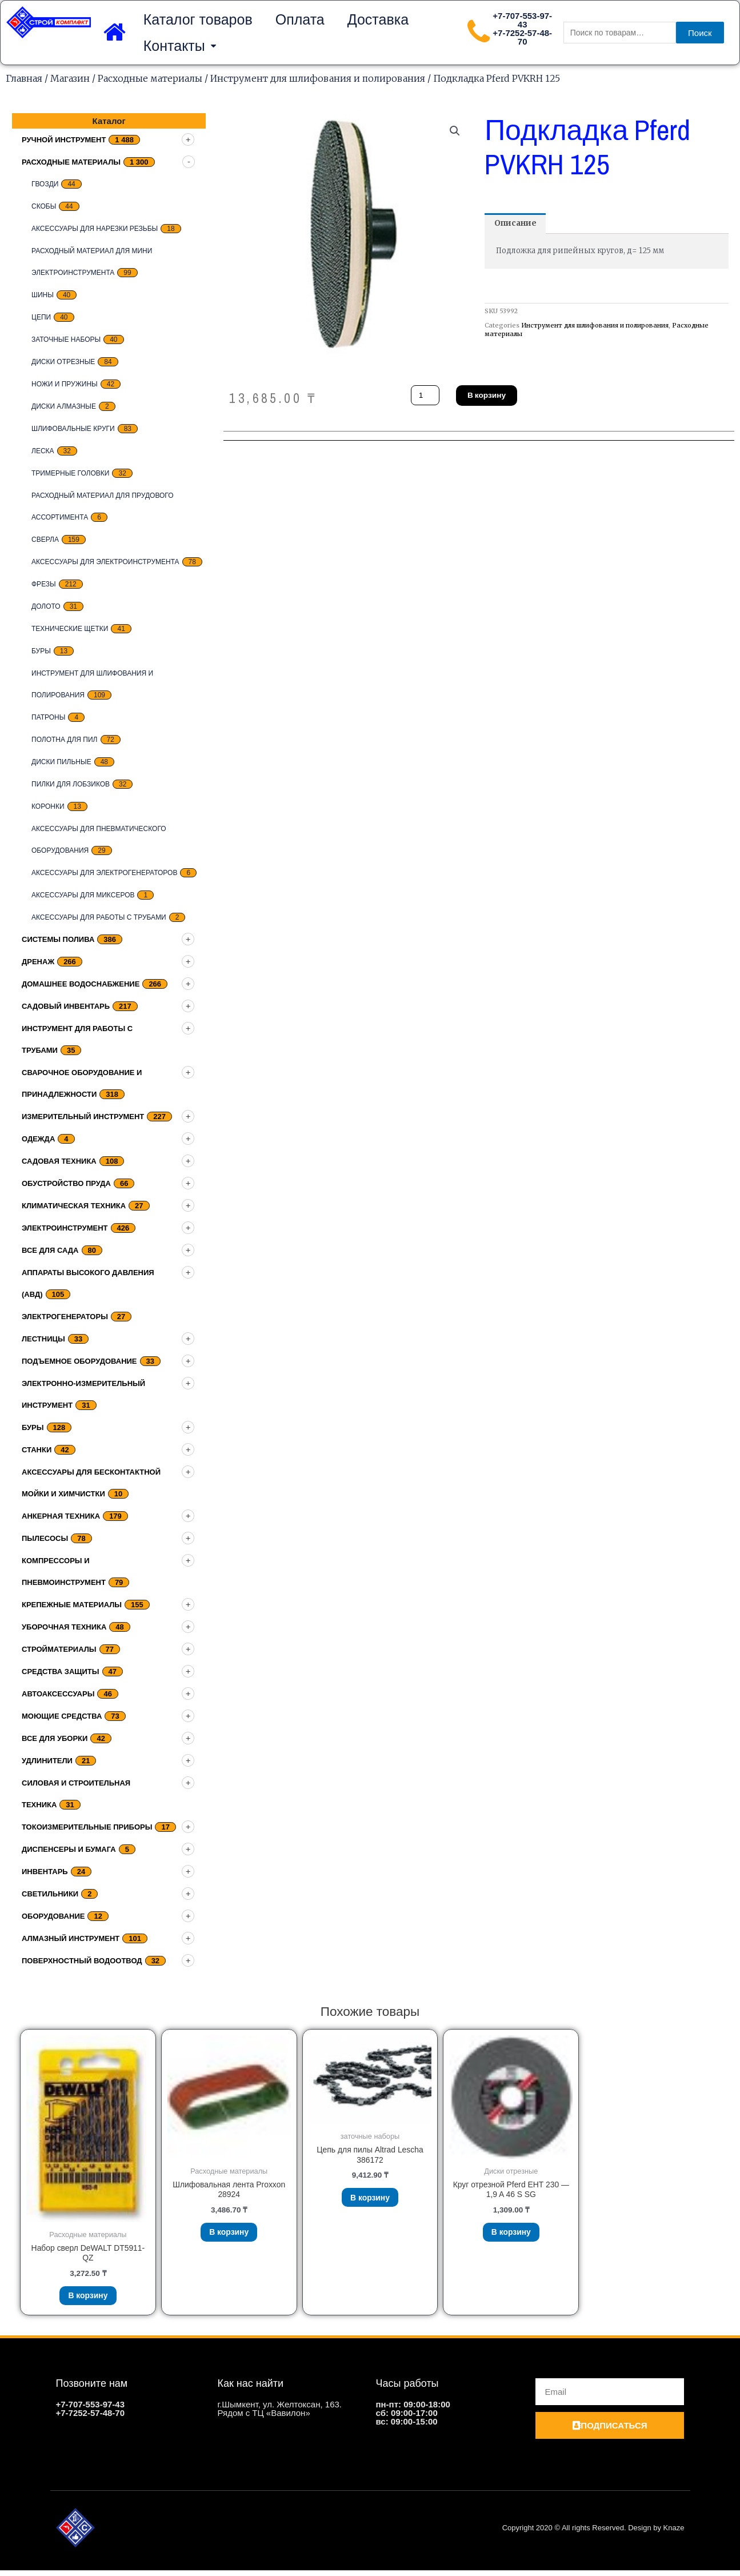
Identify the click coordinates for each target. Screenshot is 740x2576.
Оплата (300, 19)
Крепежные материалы (72, 1604)
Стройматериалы (59, 1649)
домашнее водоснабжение (80, 984)
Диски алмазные (63, 406)
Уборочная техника (64, 1627)
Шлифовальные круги (73, 429)
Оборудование (53, 1916)
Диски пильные (61, 762)
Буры (41, 651)
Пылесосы (45, 1538)
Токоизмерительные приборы (87, 1827)
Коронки (48, 806)
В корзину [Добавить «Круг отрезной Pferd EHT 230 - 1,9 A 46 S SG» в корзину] (511, 2235)
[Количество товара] (426, 395)
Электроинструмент (65, 1228)
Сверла (45, 540)
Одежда (38, 1139)
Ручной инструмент (64, 139)
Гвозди (44, 184)
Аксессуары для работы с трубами (98, 917)
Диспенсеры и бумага (69, 1849)
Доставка (378, 19)
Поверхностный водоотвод (82, 1960)
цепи (41, 317)
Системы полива (58, 939)
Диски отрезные (63, 362)
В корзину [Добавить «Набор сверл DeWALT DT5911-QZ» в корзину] (88, 2299)
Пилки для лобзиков (70, 784)
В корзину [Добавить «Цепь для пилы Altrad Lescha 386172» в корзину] (370, 2201)
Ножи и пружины (64, 384)
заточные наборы (66, 340)
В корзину (491, 395)
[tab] (518, 224)
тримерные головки (70, 473)
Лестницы (43, 1339)
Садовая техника (59, 1161)
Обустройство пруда (66, 1183)
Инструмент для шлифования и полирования (317, 78)
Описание (518, 224)
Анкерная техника (61, 1516)
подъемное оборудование (79, 1361)
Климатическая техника (74, 1205)
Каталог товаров (198, 19)
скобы (43, 206)
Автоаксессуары (58, 1694)
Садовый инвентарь (66, 1006)
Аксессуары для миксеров (82, 895)
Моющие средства (62, 1716)
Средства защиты (60, 1671)
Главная (24, 78)
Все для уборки (54, 1738)
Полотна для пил (64, 740)
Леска (42, 451)
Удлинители (47, 1760)
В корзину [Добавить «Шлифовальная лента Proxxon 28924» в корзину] (228, 2235)
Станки (36, 1449)
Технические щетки (69, 629)
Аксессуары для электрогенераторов (104, 873)
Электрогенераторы (65, 1316)
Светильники (50, 1894)
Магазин (70, 78)
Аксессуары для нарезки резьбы (94, 229)
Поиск (700, 33)
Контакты (179, 46)
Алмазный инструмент (70, 1938)
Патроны (48, 717)
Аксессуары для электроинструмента (105, 562)
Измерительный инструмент (83, 1116)
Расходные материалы (150, 78)
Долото (46, 606)
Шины (42, 295)
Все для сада (50, 1250)
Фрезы (43, 584)
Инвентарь (45, 1871)
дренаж (38, 961)
